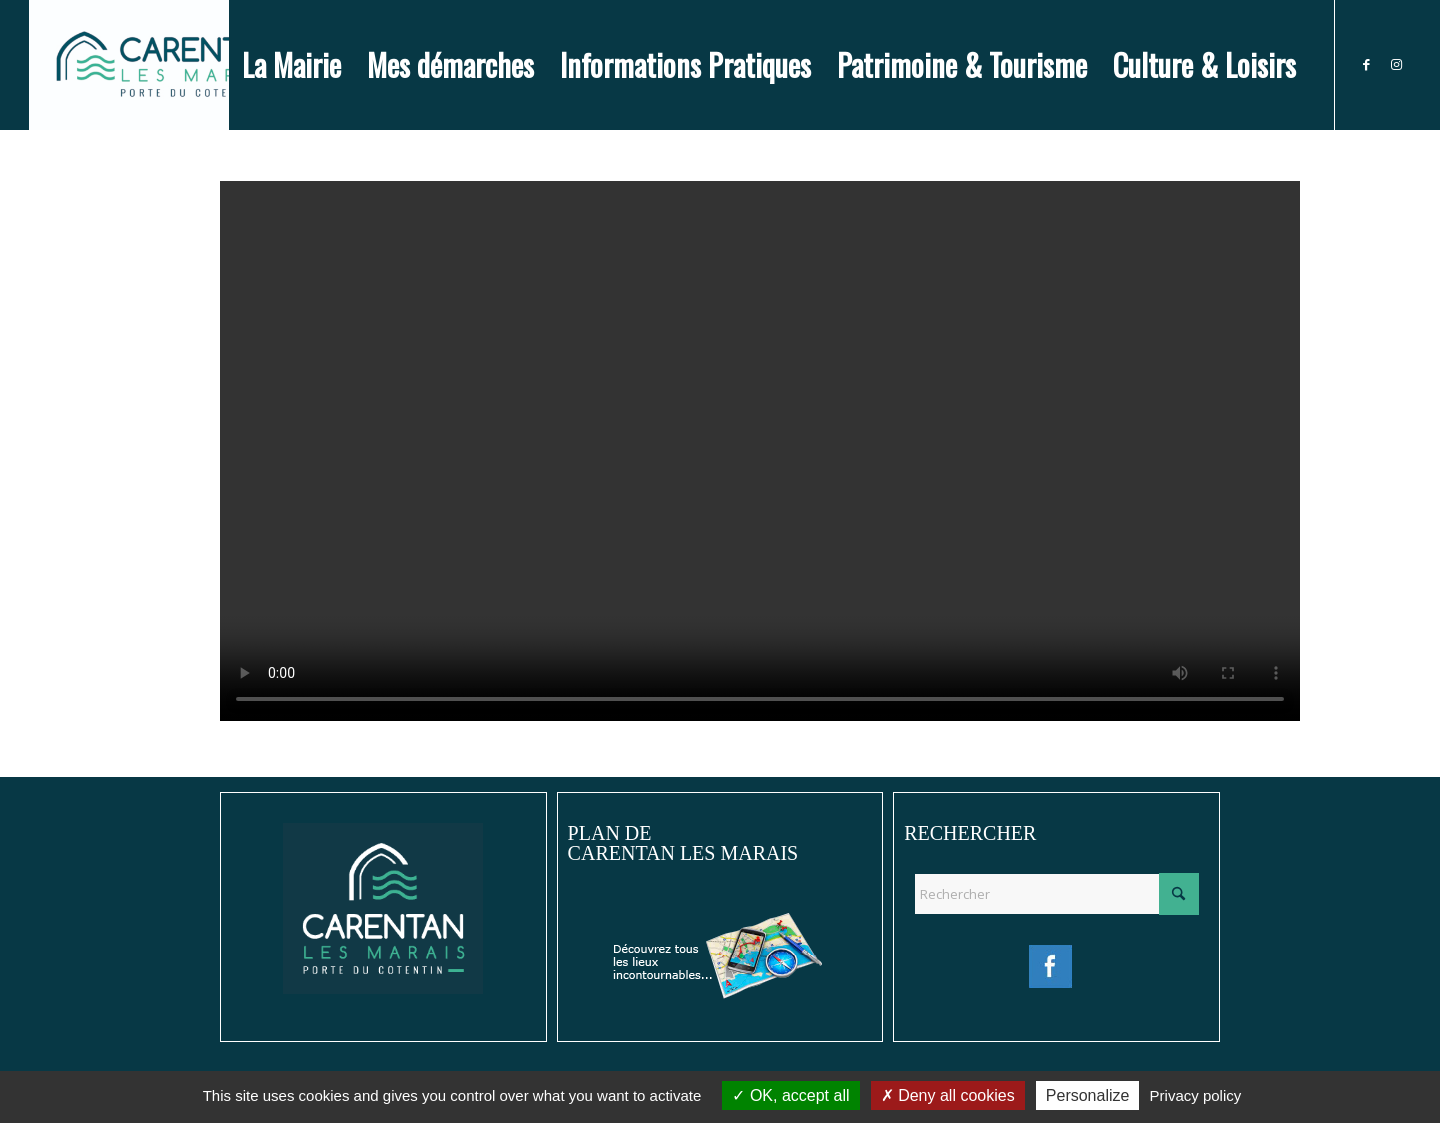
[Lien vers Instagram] (1396, 64)
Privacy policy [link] (1196, 1095)
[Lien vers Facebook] (1366, 64)
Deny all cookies (948, 1095)
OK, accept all (790, 1095)
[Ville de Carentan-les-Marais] (169, 65)
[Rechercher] (1056, 894)
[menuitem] (291, 65)
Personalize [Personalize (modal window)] (1088, 1095)
